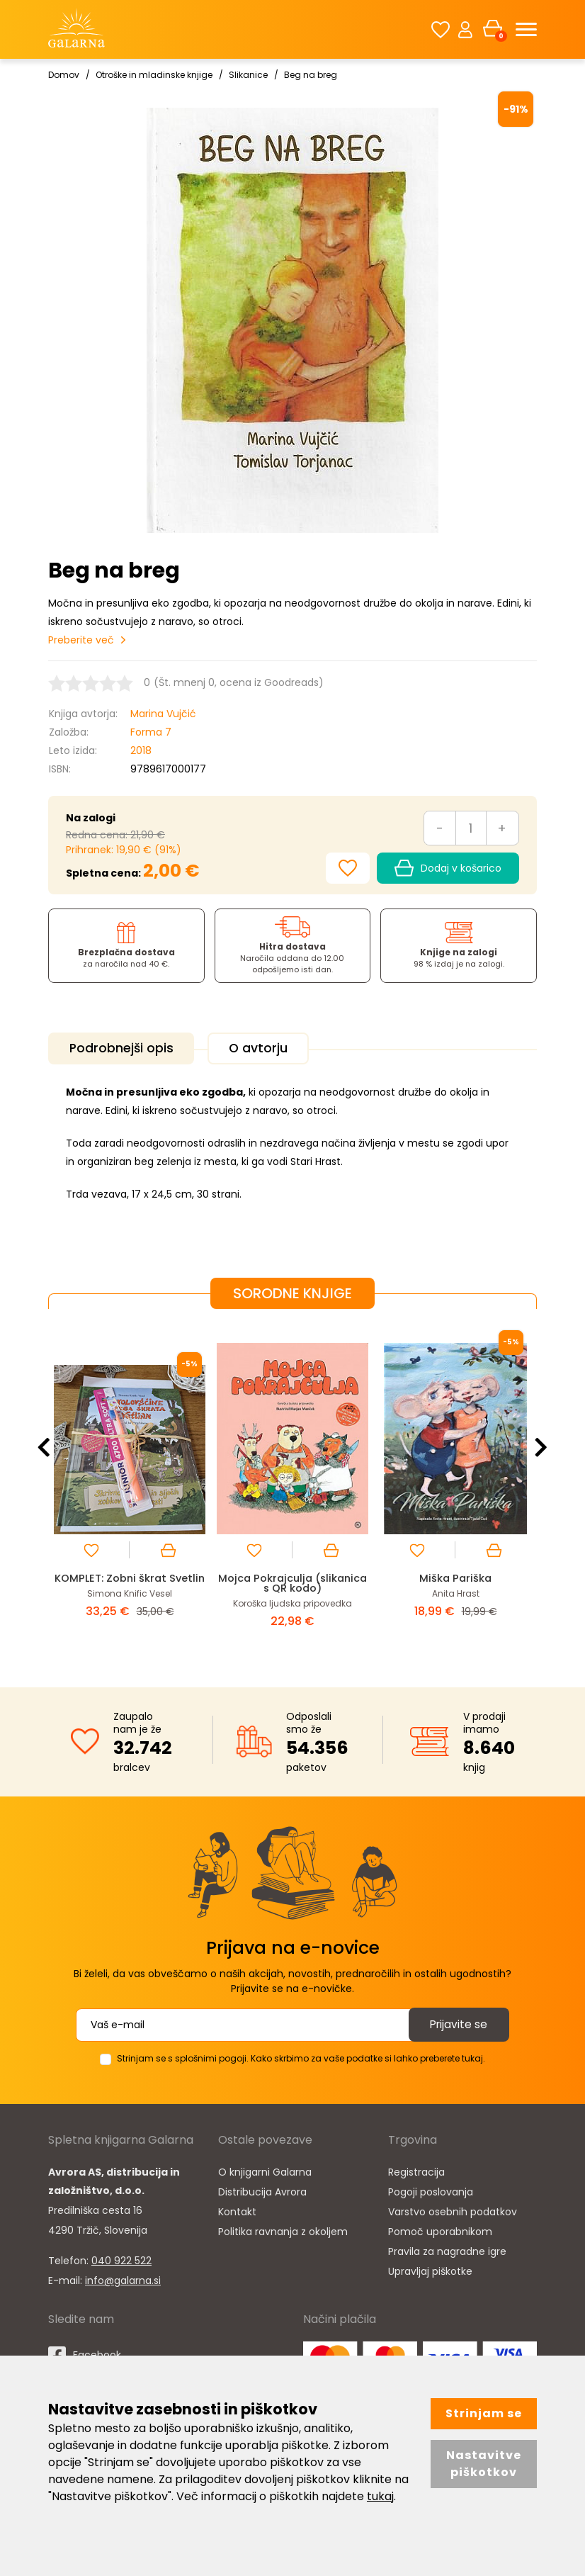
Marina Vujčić (163, 714)
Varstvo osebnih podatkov (452, 2210)
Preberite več (81, 640)
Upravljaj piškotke (430, 2270)
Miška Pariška (456, 1577)
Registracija (416, 2171)
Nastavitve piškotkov (483, 2463)
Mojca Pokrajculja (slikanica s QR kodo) (293, 1582)
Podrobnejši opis (123, 1048)
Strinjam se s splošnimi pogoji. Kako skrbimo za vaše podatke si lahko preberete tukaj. (301, 2057)
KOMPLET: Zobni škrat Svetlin (129, 1582)
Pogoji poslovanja (430, 2190)
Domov (63, 75)
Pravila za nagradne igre (447, 2250)
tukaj (380, 2496)
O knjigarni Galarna (265, 2171)
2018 (141, 750)
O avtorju (265, 1048)
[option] (129, 1485)
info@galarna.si (123, 2279)
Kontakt (237, 2210)
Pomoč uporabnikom (440, 2230)
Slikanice (248, 75)
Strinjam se (483, 2413)
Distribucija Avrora (262, 2190)
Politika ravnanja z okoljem (283, 2230)
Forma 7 (150, 732)
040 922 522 (121, 2259)
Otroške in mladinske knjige (154, 75)
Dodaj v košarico (447, 868)
